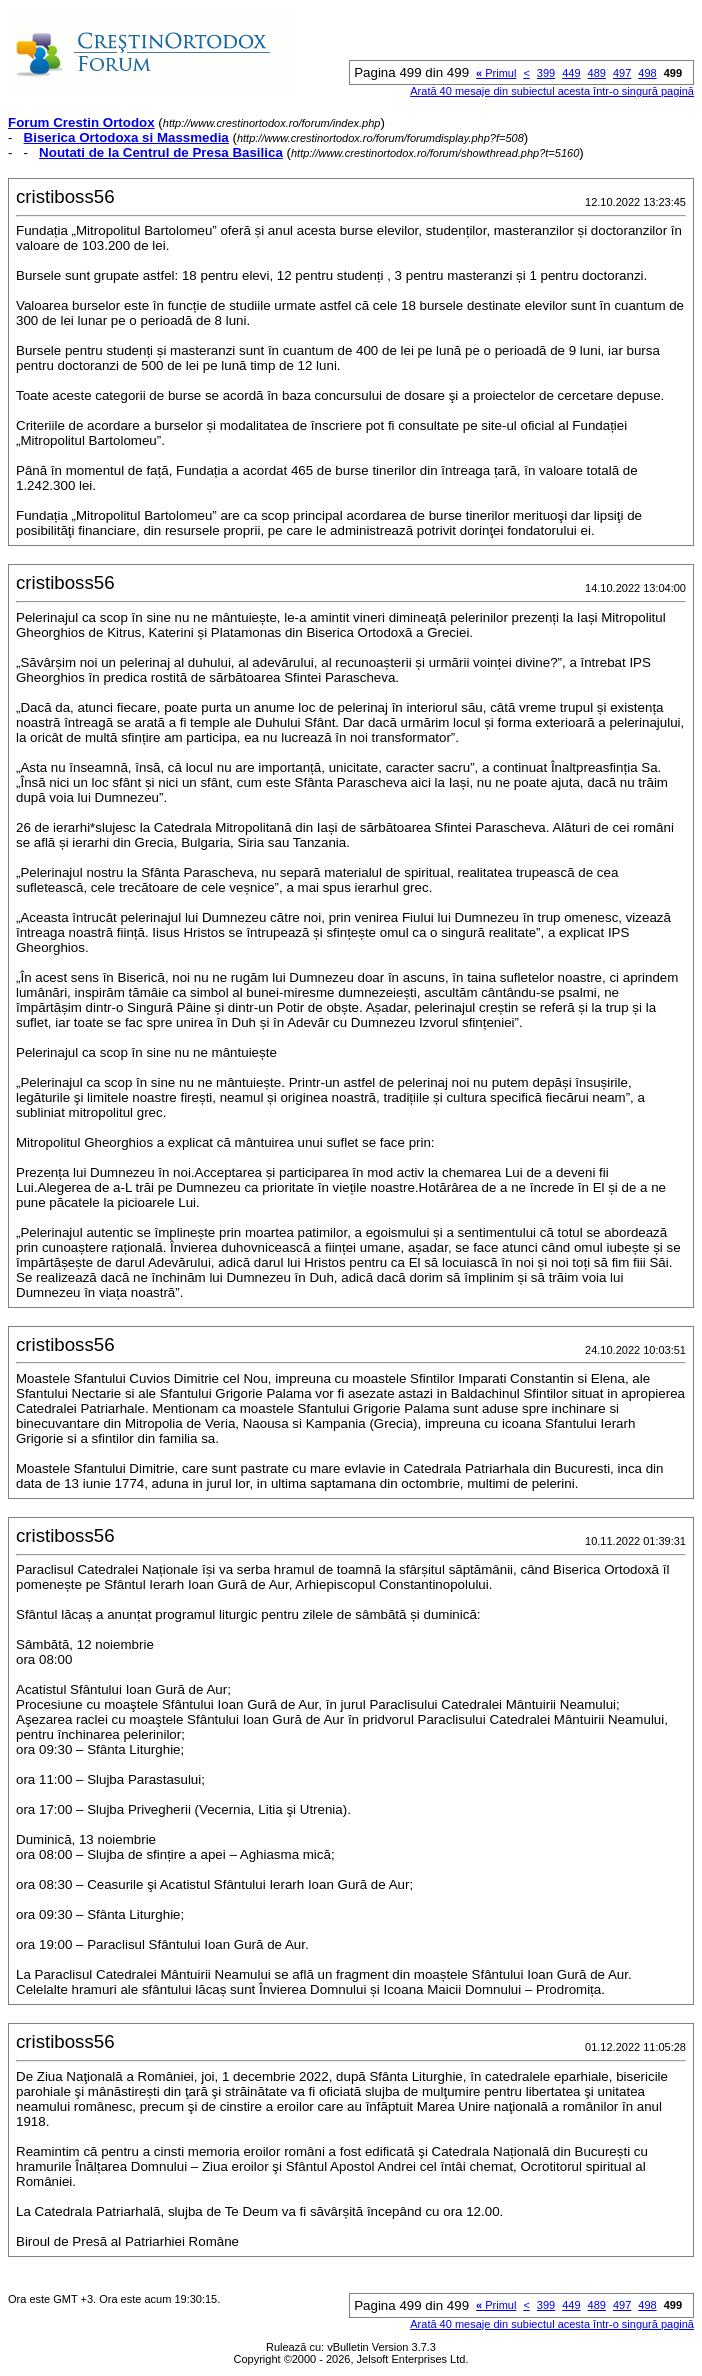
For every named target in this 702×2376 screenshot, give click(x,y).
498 (647, 73)
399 (546, 73)
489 (597, 73)
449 (571, 73)
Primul (496, 73)
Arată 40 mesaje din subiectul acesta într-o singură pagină (552, 91)
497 (622, 73)
